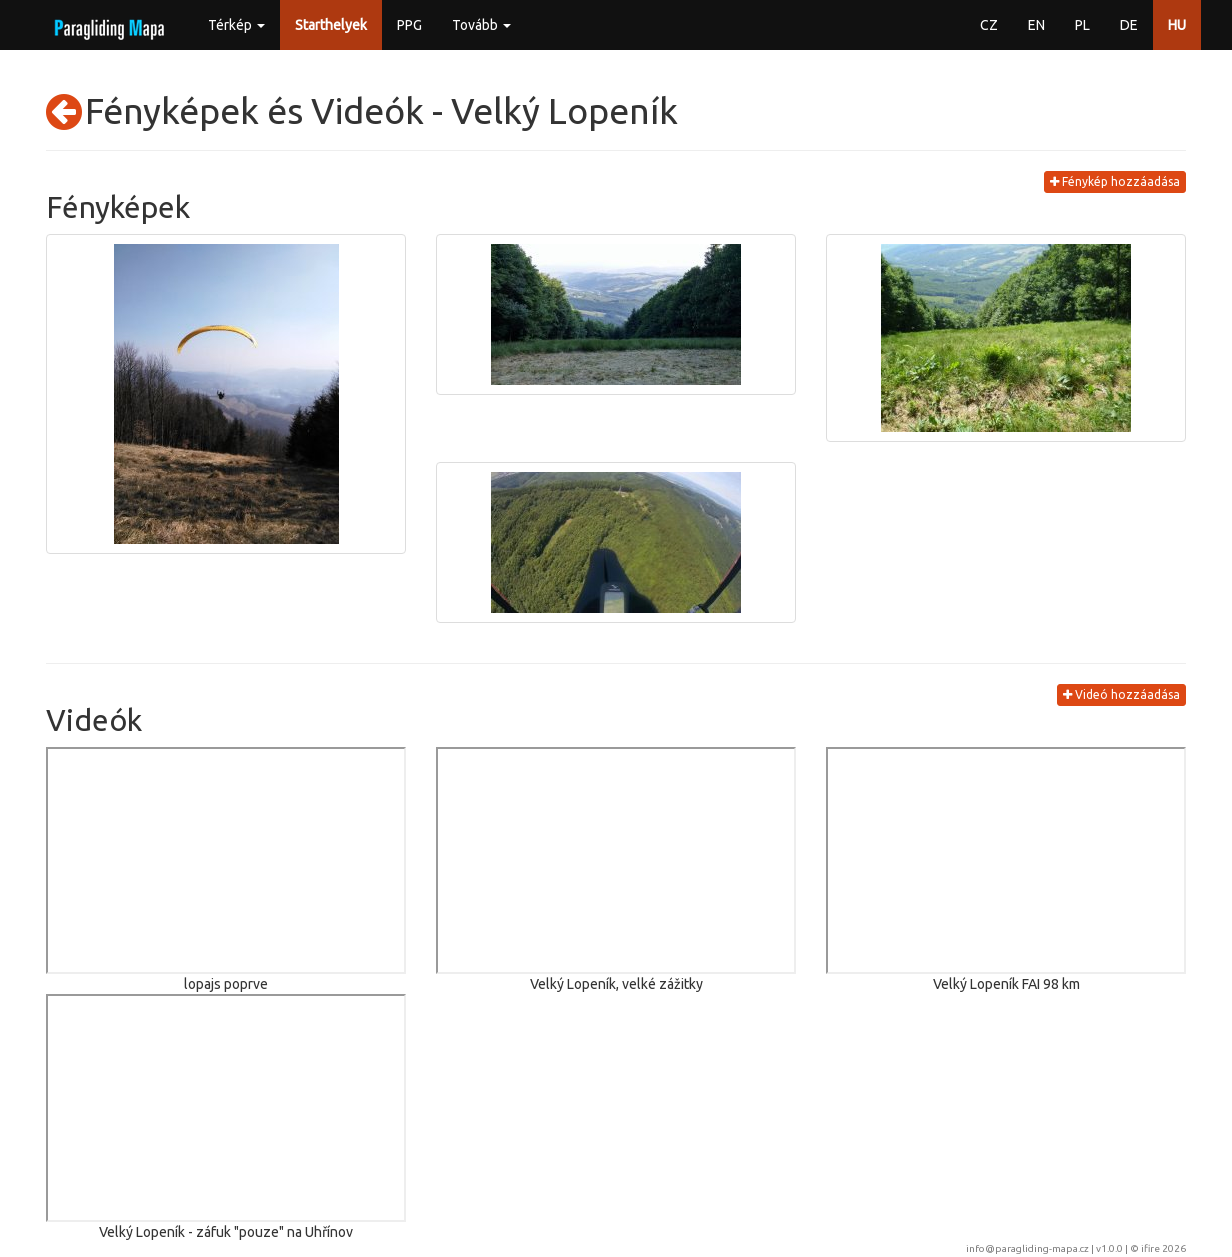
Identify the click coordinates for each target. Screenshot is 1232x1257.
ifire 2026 (1163, 1248)
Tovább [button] (481, 25)
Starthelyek (331, 25)
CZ (989, 25)
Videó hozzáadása (1121, 694)
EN (1036, 25)
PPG (409, 25)
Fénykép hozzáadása (1115, 181)
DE (1129, 25)
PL (1082, 25)
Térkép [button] (236, 25)
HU (1177, 25)
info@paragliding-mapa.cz (1027, 1248)
